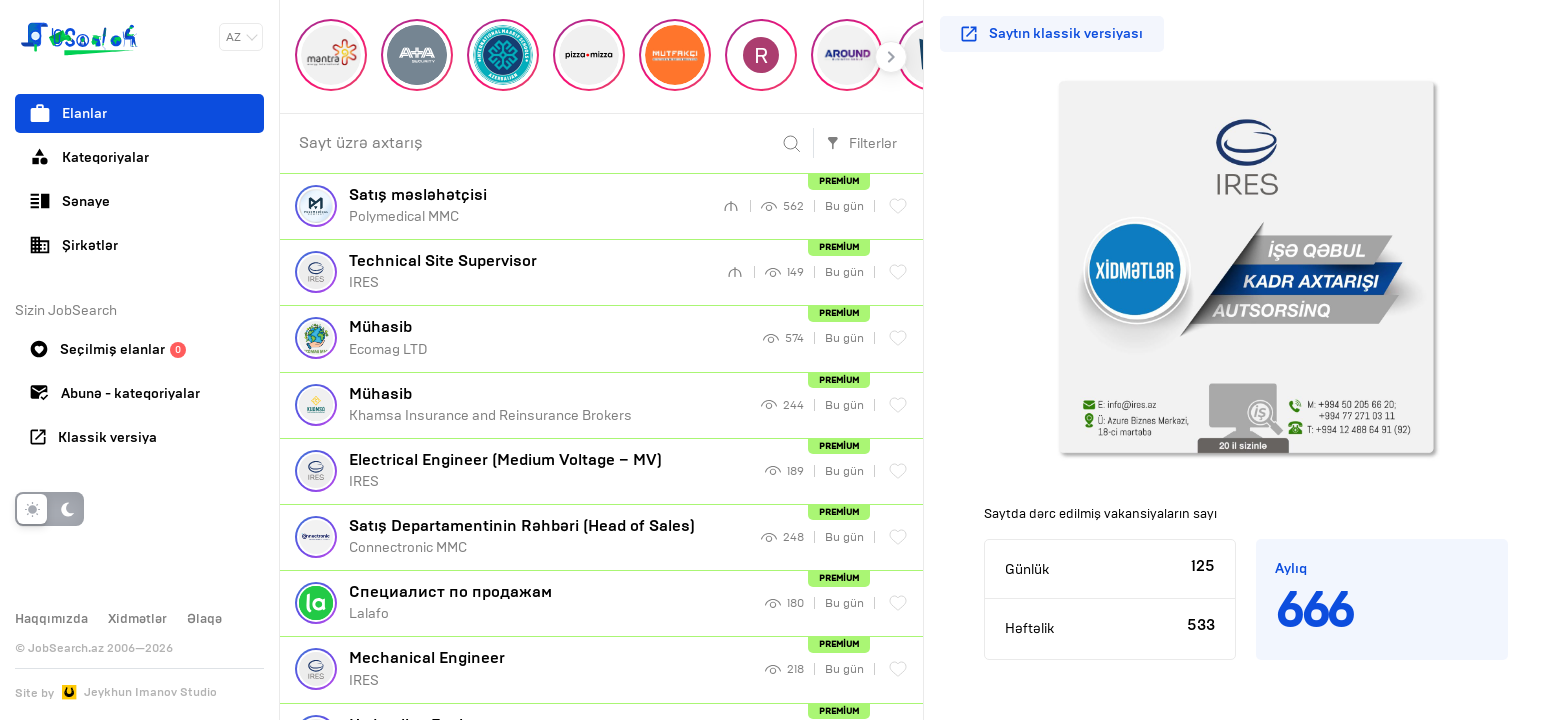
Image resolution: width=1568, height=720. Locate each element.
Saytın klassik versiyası (1052, 33)
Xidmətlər (137, 619)
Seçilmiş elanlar (108, 349)
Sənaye (70, 201)
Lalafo (549, 602)
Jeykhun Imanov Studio (150, 692)
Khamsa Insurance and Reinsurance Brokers (547, 404)
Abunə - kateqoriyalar (115, 393)
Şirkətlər (74, 245)
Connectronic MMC (547, 536)
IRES (530, 271)
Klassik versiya (93, 437)
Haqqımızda (51, 619)
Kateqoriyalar (89, 157)
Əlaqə (204, 619)
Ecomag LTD (548, 337)
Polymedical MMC (528, 205)
